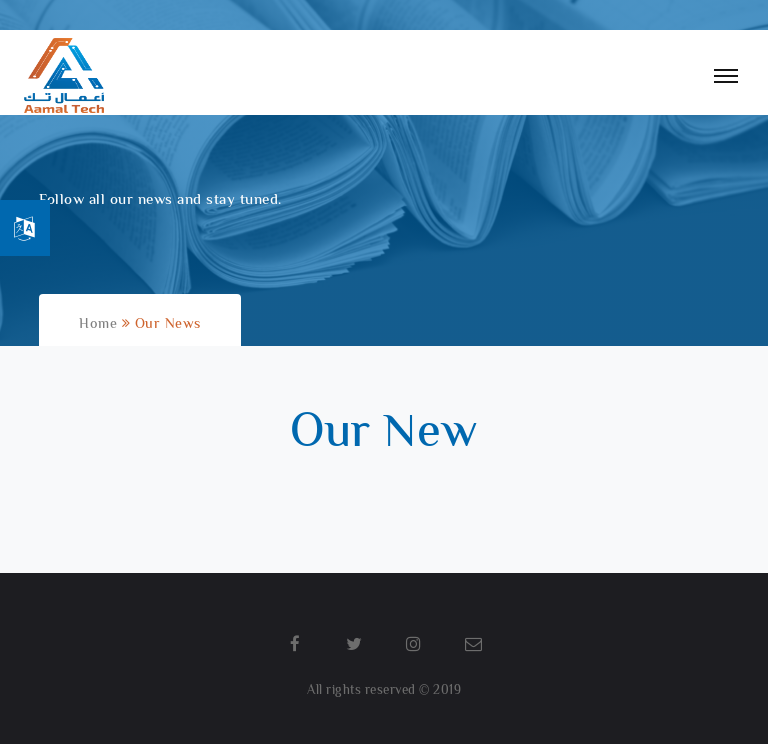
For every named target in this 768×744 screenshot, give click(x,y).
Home (100, 325)
